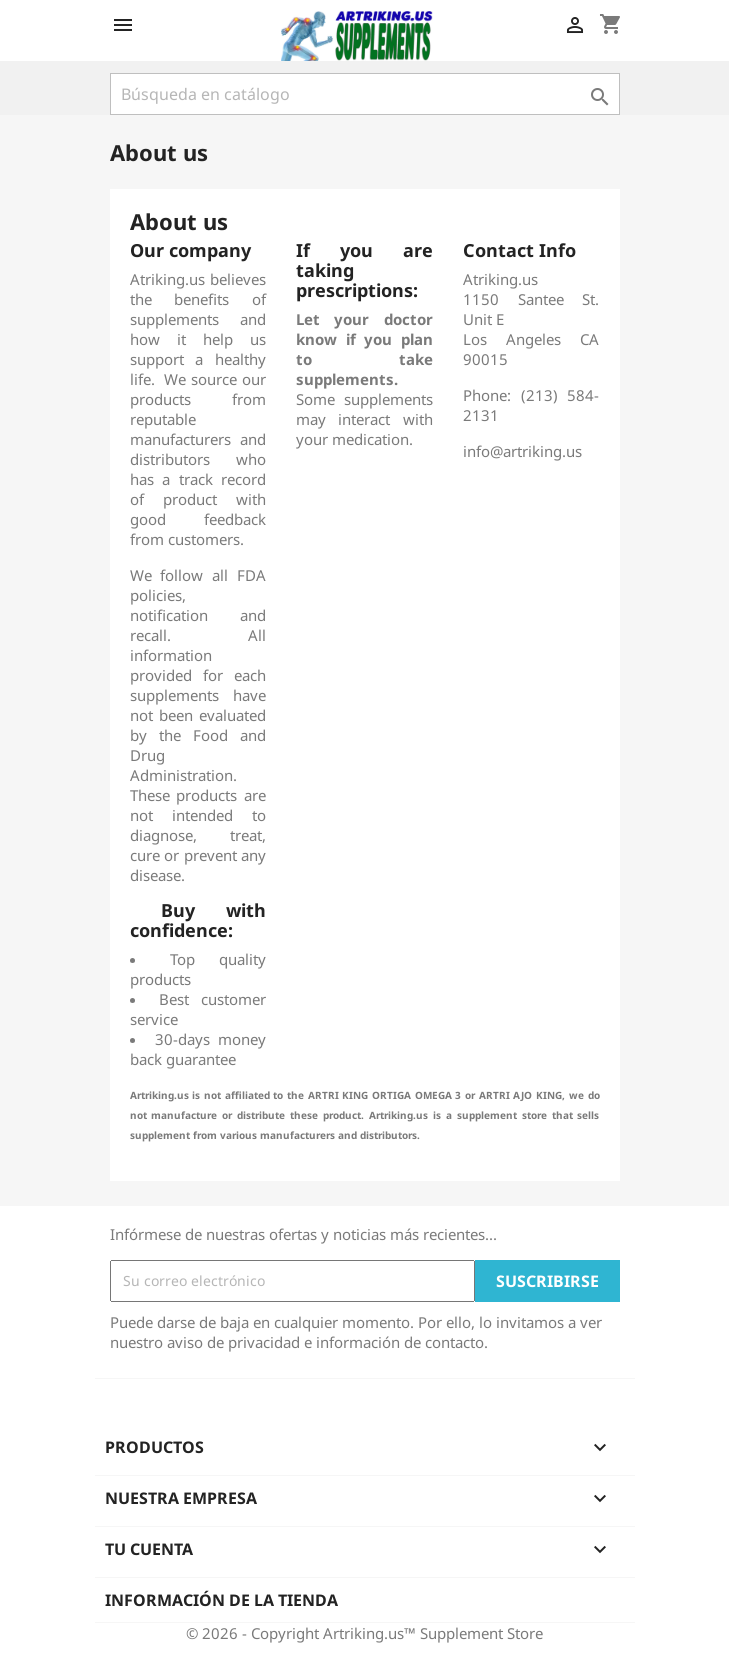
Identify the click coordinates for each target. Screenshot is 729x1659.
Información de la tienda (221, 1600)
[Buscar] (365, 94)
